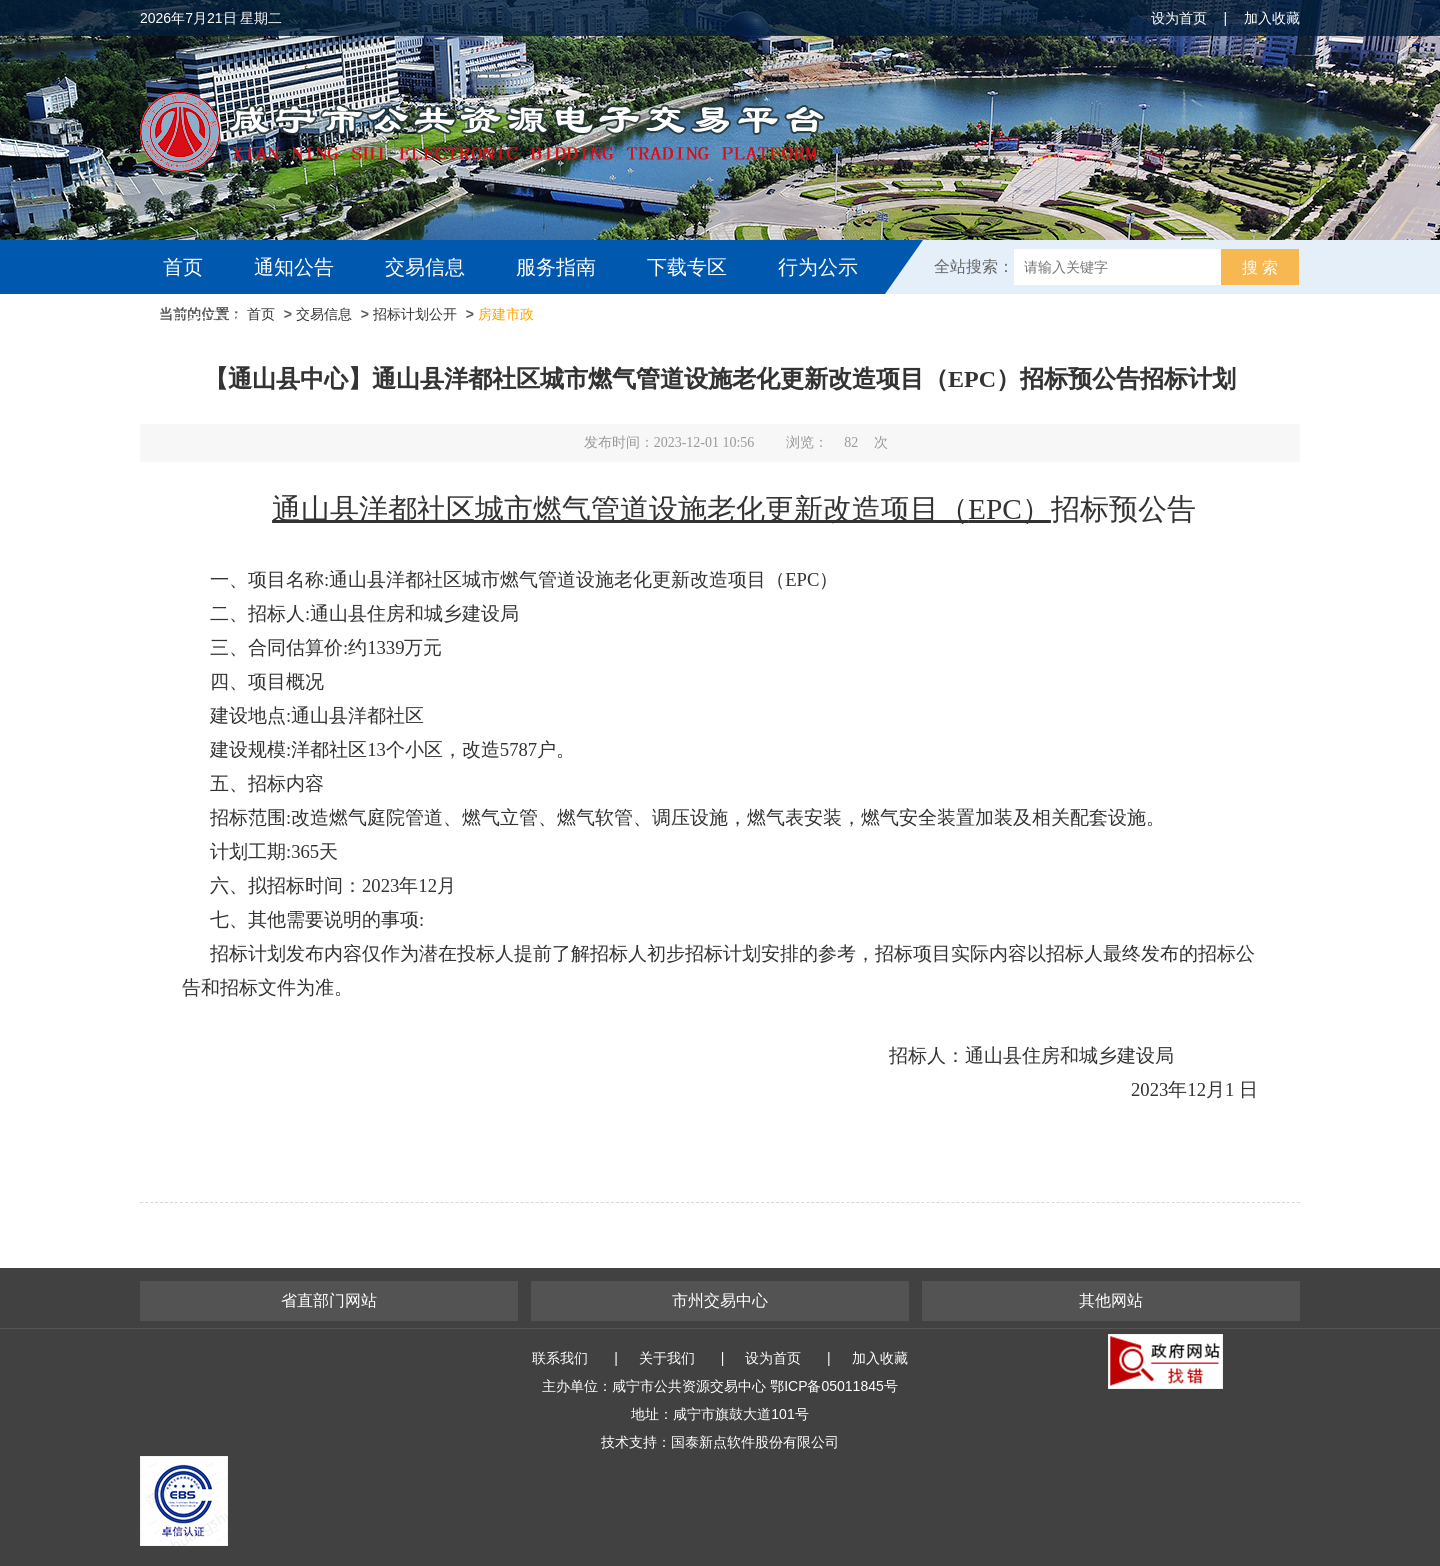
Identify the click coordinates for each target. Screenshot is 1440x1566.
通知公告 (294, 267)
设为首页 (1179, 18)
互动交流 (208, 321)
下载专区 (687, 267)
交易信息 (425, 267)
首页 (183, 267)
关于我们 (667, 1358)
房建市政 (506, 314)
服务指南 (556, 267)
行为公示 (818, 267)
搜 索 (1260, 267)
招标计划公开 (415, 314)
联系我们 (560, 1358)
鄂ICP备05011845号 (834, 1386)
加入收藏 (1272, 18)
